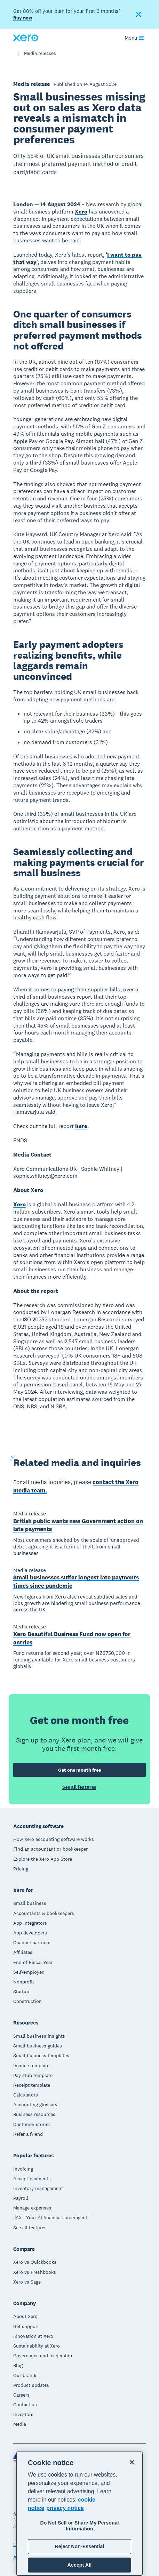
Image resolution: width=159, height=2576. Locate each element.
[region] (79, 2513)
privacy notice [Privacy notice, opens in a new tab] (65, 2508)
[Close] (132, 2462)
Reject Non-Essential (79, 2546)
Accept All (79, 2565)
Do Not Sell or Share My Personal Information (79, 2525)
